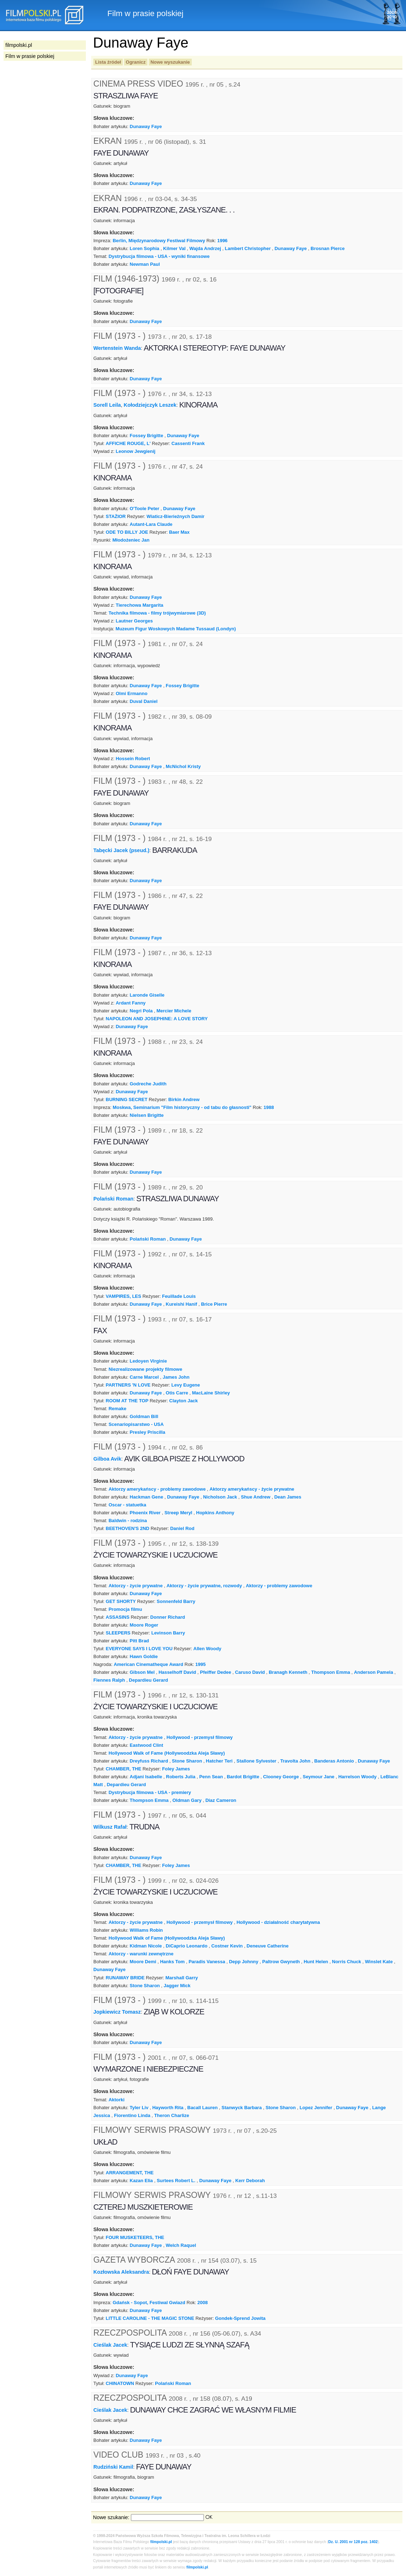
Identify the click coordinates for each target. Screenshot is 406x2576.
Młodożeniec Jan (131, 540)
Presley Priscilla (147, 1432)
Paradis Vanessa (207, 1961)
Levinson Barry (168, 1633)
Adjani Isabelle (146, 1776)
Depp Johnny (243, 1961)
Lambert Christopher (248, 248)
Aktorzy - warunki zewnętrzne (140, 1953)
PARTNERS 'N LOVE (128, 1385)
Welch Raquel (181, 2245)
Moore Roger (144, 1625)
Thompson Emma (330, 1672)
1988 (269, 1107)
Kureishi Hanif (181, 1304)
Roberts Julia (180, 1776)
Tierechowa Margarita (139, 605)
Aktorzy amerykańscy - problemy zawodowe (156, 1489)
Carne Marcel (144, 1377)
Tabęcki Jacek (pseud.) (121, 850)
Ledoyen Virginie (148, 1361)
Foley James (176, 1768)
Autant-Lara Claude (151, 524)
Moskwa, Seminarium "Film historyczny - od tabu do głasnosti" (182, 1107)
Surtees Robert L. (176, 2180)
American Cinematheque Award (148, 1664)
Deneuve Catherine (267, 1946)
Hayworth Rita (168, 2107)
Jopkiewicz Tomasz (117, 2012)
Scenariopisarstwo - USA (135, 1424)
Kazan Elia (141, 2180)
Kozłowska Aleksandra (121, 2272)
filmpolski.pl (161, 2542)
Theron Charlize (171, 2115)
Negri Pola (141, 1010)
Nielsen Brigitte (147, 1115)
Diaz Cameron (220, 1800)
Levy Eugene (185, 1385)
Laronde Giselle (147, 995)
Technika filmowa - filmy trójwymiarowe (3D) (157, 613)
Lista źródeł (108, 62)
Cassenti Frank (188, 443)
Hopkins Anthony (215, 1512)
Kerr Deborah (250, 2180)
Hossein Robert (133, 758)
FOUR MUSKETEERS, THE (135, 2237)
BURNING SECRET (127, 1099)
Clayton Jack (183, 1400)
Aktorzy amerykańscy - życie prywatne (252, 1489)
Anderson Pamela (373, 1672)
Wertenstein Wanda (117, 348)
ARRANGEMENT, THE (130, 2172)
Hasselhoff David (177, 1672)
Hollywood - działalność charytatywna (278, 1922)
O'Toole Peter (145, 508)
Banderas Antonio (334, 1761)
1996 (222, 240)
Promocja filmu (125, 1609)
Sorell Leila (107, 405)
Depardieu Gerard (148, 1680)
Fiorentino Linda (132, 2115)
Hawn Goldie (144, 1656)
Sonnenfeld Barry (176, 1601)
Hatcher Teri (219, 1761)
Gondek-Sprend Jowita (240, 2318)
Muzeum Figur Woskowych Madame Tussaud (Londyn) (176, 628)
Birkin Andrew (183, 1099)
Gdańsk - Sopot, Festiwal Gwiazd (149, 2302)
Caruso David (250, 1672)
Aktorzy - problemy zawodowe (279, 1585)
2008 (202, 2302)
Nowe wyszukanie (170, 62)
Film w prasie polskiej (29, 56)
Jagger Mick (177, 1985)
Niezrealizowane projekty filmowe (145, 1369)
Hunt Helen (316, 1961)
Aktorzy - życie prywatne (135, 1585)
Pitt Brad (139, 1640)
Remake (117, 1408)
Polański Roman (113, 1199)
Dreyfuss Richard (149, 1761)
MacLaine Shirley (211, 1392)
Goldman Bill (144, 1416)
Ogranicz (136, 62)
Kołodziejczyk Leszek (150, 405)
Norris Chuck (346, 1961)
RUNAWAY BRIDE (125, 1977)
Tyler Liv (139, 2107)
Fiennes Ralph (109, 1680)
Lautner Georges (134, 621)
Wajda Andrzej (205, 248)
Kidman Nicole (146, 1946)
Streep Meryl (178, 1512)
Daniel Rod (182, 1528)
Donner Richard (167, 1617)
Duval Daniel (144, 701)
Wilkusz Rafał (110, 1827)
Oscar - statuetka (127, 1504)
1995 (200, 1664)
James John (176, 1377)
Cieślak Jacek (110, 2345)
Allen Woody (207, 1648)
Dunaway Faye (146, 126)
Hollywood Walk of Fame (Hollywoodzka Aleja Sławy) (166, 1753)
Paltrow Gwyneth (281, 1961)
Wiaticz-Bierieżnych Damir (176, 516)
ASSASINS (117, 1617)
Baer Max (179, 532)
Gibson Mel (142, 1672)
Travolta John (295, 1761)
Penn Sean (211, 1776)
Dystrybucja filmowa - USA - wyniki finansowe (158, 256)
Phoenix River (145, 1512)
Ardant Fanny (131, 1003)
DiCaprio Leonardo (186, 1946)
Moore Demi (143, 1961)
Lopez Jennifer (315, 2107)
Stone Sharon (187, 1761)
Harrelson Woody (357, 1776)
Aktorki (116, 2099)
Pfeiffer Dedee (215, 1672)
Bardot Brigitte (243, 1776)
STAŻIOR (116, 516)
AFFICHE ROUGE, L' (128, 443)
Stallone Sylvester (256, 1761)
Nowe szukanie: (111, 2517)
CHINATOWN (120, 2383)
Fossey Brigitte (146, 435)
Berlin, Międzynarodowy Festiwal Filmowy (159, 240)
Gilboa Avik (107, 1458)
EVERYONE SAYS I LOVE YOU (139, 1648)
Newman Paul (145, 264)
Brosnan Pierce (327, 248)
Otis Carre (177, 1392)
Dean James (288, 1497)
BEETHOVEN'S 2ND (128, 1528)
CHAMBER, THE (123, 1768)
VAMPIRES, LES (123, 1296)
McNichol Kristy (183, 766)
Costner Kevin (227, 1946)
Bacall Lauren (202, 2107)
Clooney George (281, 1776)
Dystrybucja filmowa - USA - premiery (149, 1792)
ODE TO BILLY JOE (127, 532)
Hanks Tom (172, 1961)
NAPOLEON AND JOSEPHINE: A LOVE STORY (157, 1018)
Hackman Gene (146, 1497)
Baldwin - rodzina (127, 1520)
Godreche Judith (148, 1083)
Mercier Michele (173, 1010)
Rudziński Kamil (113, 2467)
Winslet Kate (379, 1961)
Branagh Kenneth (288, 1672)
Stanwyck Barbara (241, 2107)
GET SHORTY (121, 1601)
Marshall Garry (182, 1977)
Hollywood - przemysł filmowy (199, 1737)
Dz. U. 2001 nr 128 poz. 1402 (353, 2542)
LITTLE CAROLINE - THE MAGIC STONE (150, 2318)
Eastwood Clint (146, 1745)
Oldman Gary (186, 1800)
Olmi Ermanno (132, 693)
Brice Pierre (214, 1304)
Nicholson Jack (220, 1497)
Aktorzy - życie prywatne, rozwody (204, 1585)
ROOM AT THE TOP (127, 1400)
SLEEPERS (118, 1633)
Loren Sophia (145, 248)
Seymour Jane (318, 1776)
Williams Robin (146, 1930)
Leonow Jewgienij (136, 451)
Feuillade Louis (179, 1296)
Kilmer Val (174, 248)
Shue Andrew (255, 1497)
